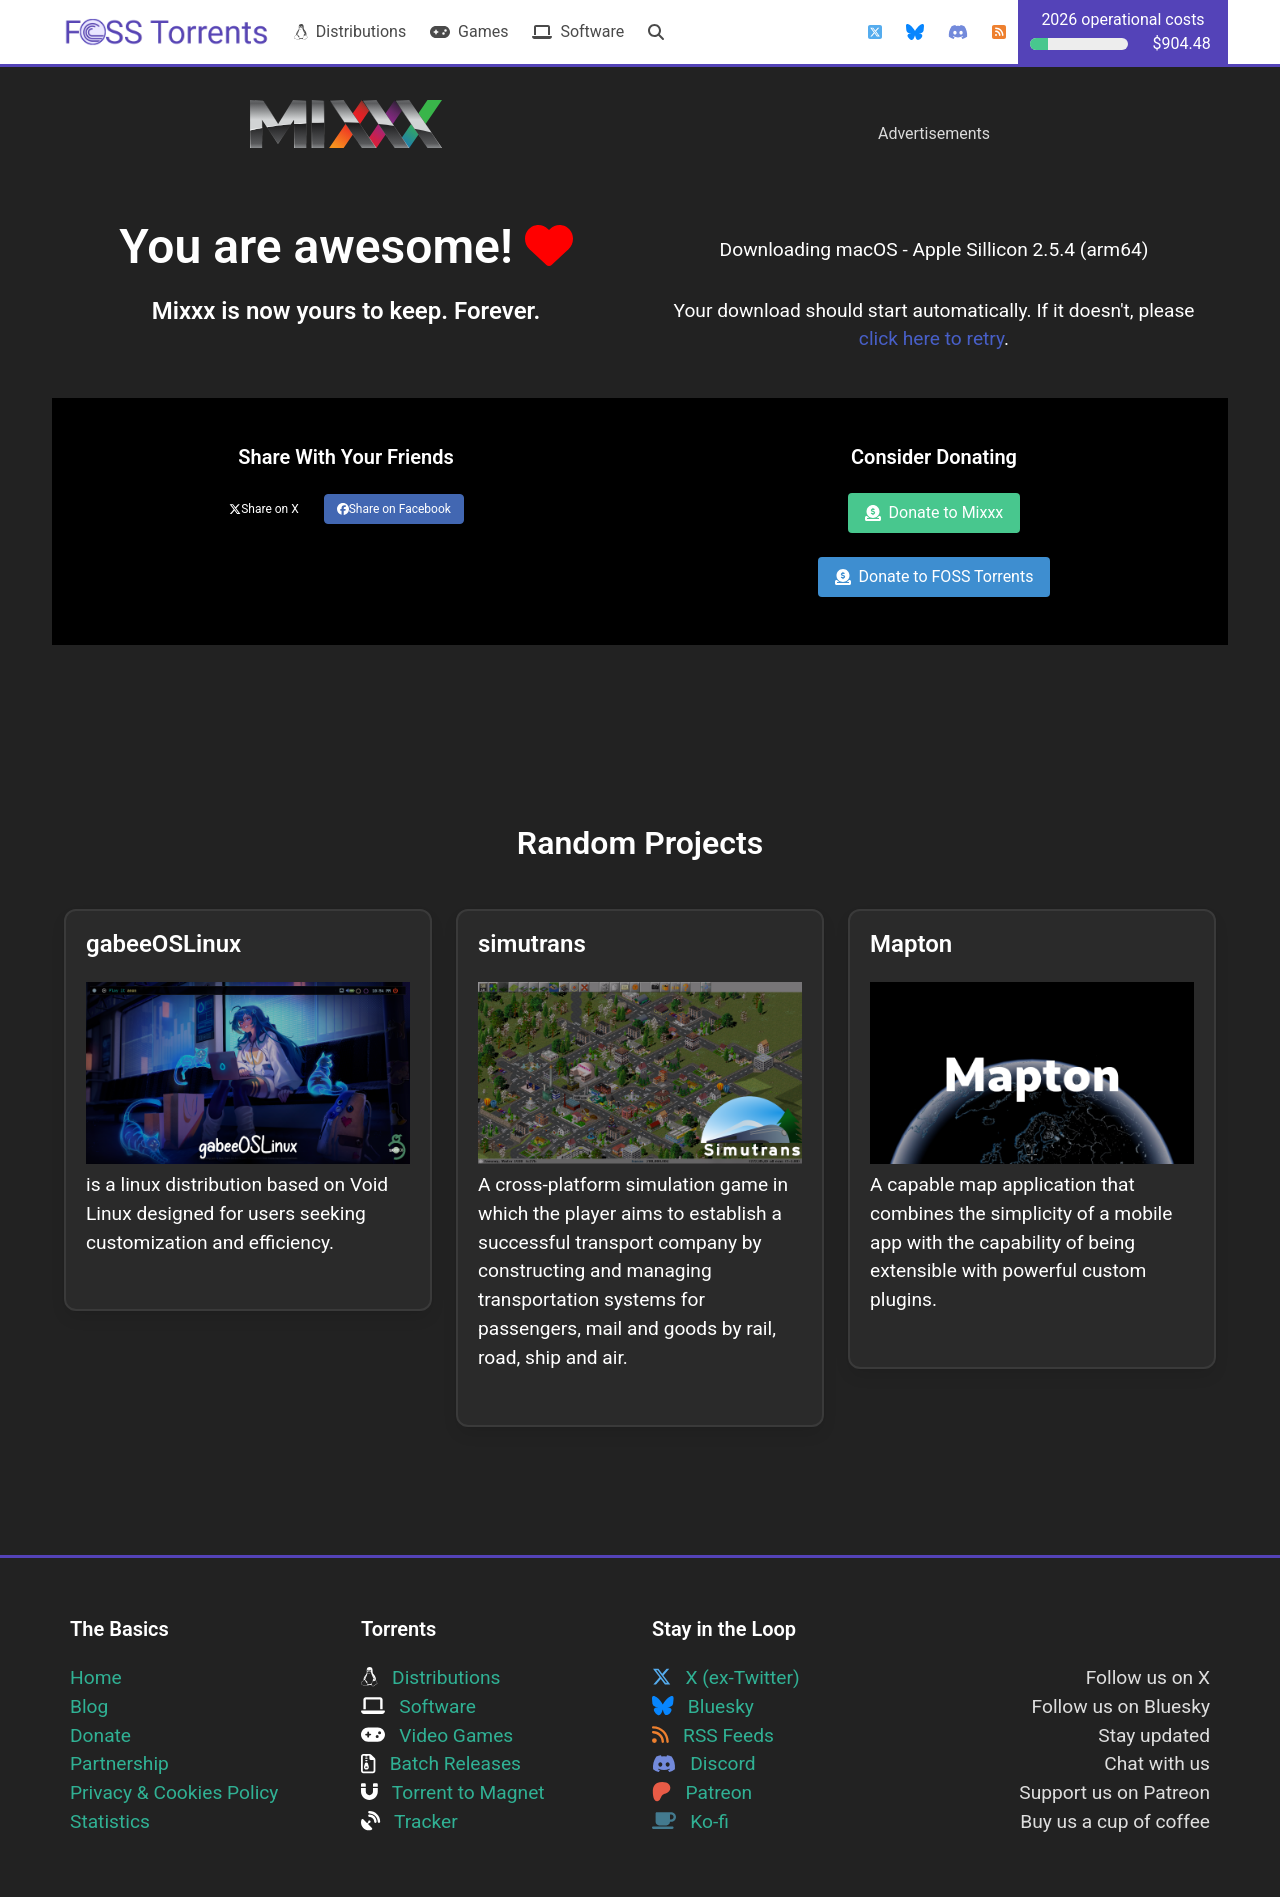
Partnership (119, 1763)
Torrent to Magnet (453, 1792)
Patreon (702, 1792)
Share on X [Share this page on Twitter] (264, 509)
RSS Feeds (713, 1735)
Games (469, 31)
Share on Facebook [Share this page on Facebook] (394, 509)
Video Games (437, 1735)
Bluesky (703, 1706)
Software (578, 31)
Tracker (409, 1821)
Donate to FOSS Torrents (934, 576)
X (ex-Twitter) (726, 1677)
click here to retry (931, 338)
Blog (89, 1706)
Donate (100, 1735)
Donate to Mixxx (934, 512)
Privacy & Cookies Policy (174, 1792)
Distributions (350, 31)
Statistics (110, 1821)
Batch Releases (441, 1763)
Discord (704, 1763)
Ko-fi (690, 1821)
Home (96, 1677)
